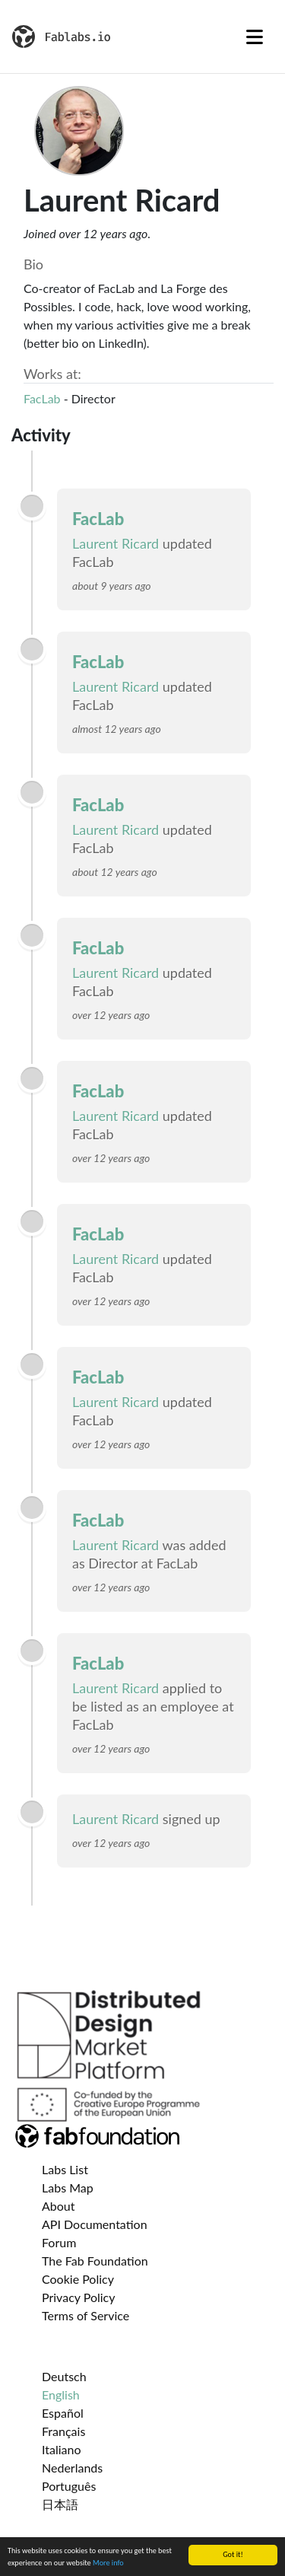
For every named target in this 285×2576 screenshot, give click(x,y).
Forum (59, 2242)
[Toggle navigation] (254, 36)
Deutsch (64, 2376)
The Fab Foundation (95, 2260)
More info (108, 2563)
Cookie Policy (78, 2279)
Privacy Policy (79, 2297)
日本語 (60, 2504)
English (61, 2394)
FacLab (42, 398)
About (58, 2206)
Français (63, 2431)
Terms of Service (85, 2315)
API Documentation (94, 2224)
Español (63, 2413)
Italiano (61, 2449)
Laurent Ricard (115, 543)
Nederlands (72, 2467)
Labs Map (67, 2187)
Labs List (65, 2169)
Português (69, 2486)
